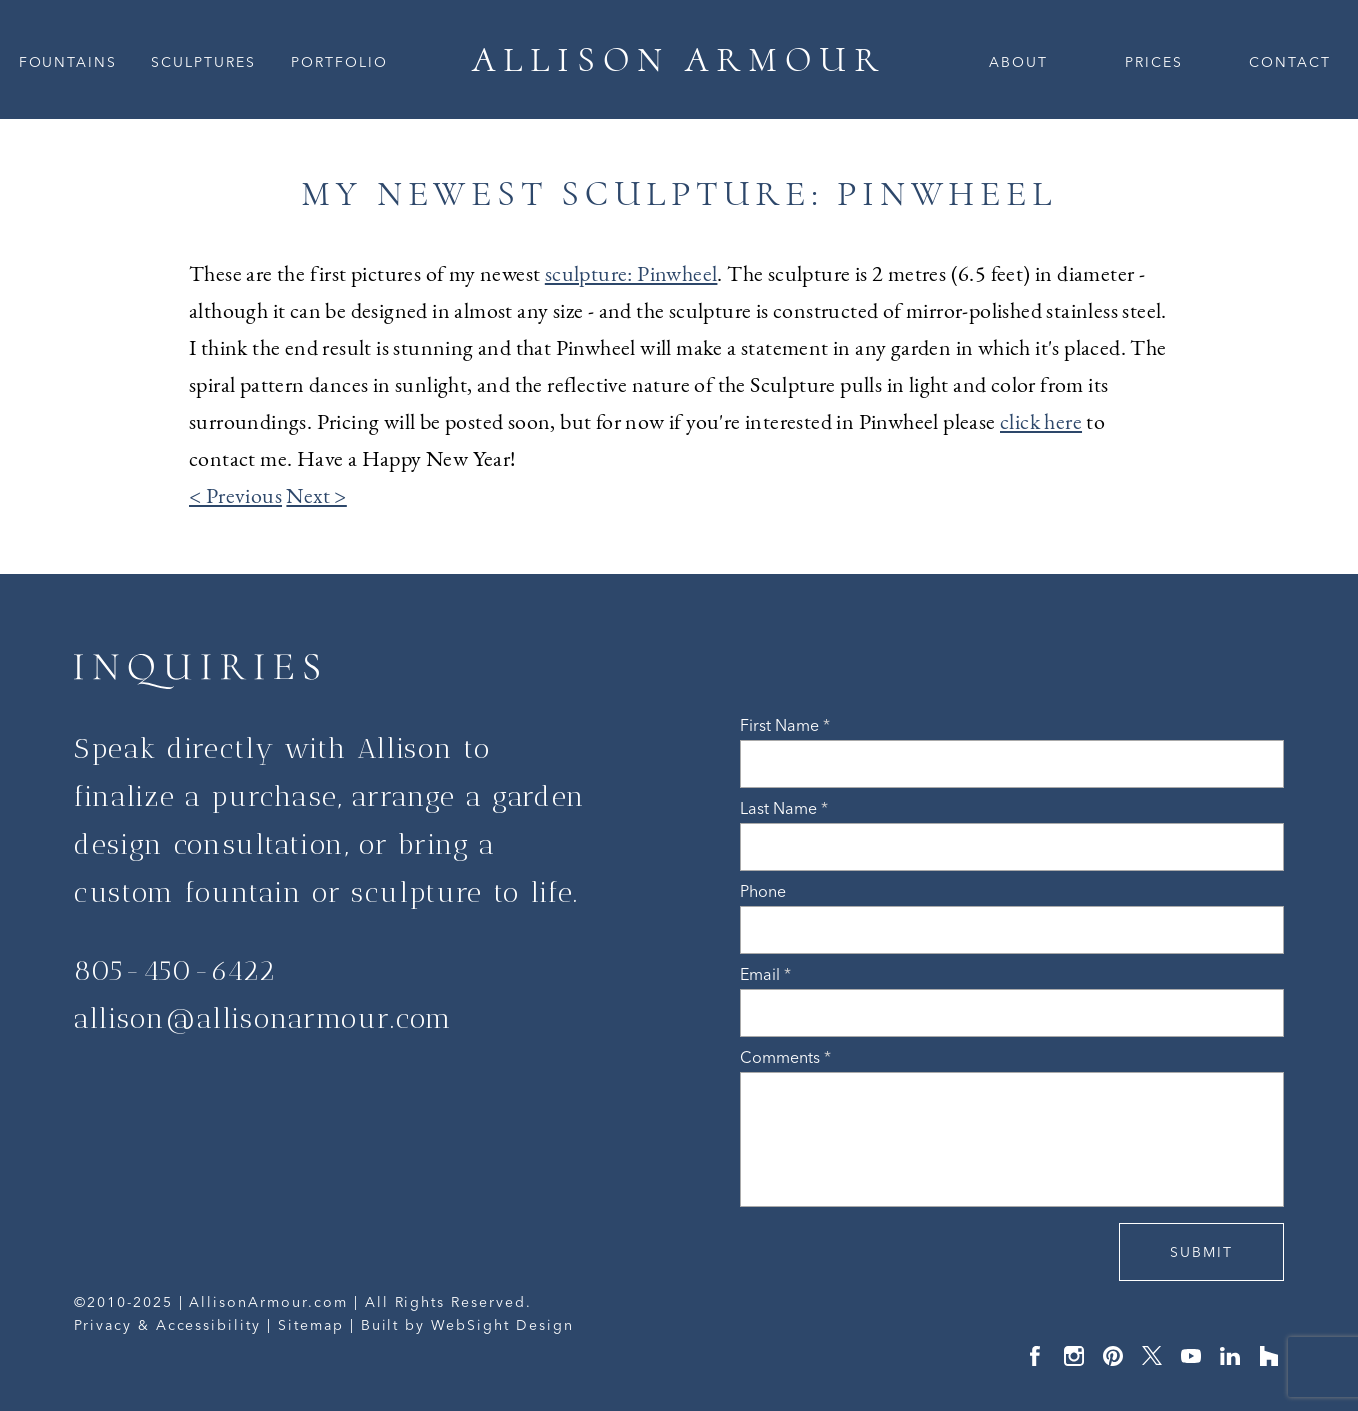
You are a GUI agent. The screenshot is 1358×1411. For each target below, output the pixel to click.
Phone (763, 891)
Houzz (1269, 1356)
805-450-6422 (175, 970)
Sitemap (311, 1325)
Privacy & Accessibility (167, 1325)
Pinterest (1113, 1356)
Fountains (68, 62)
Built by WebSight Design (467, 1325)
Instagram (1074, 1356)
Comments (785, 1057)
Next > (316, 495)
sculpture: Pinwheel (631, 273)
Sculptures (203, 62)
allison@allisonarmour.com (263, 1018)
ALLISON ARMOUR (679, 59)
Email (765, 974)
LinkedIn (1230, 1356)
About (1018, 62)
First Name (785, 725)
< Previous (235, 495)
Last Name (784, 808)
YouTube (1191, 1356)
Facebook (1035, 1356)
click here (1041, 421)
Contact (1290, 62)
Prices (1154, 62)
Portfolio (339, 62)
